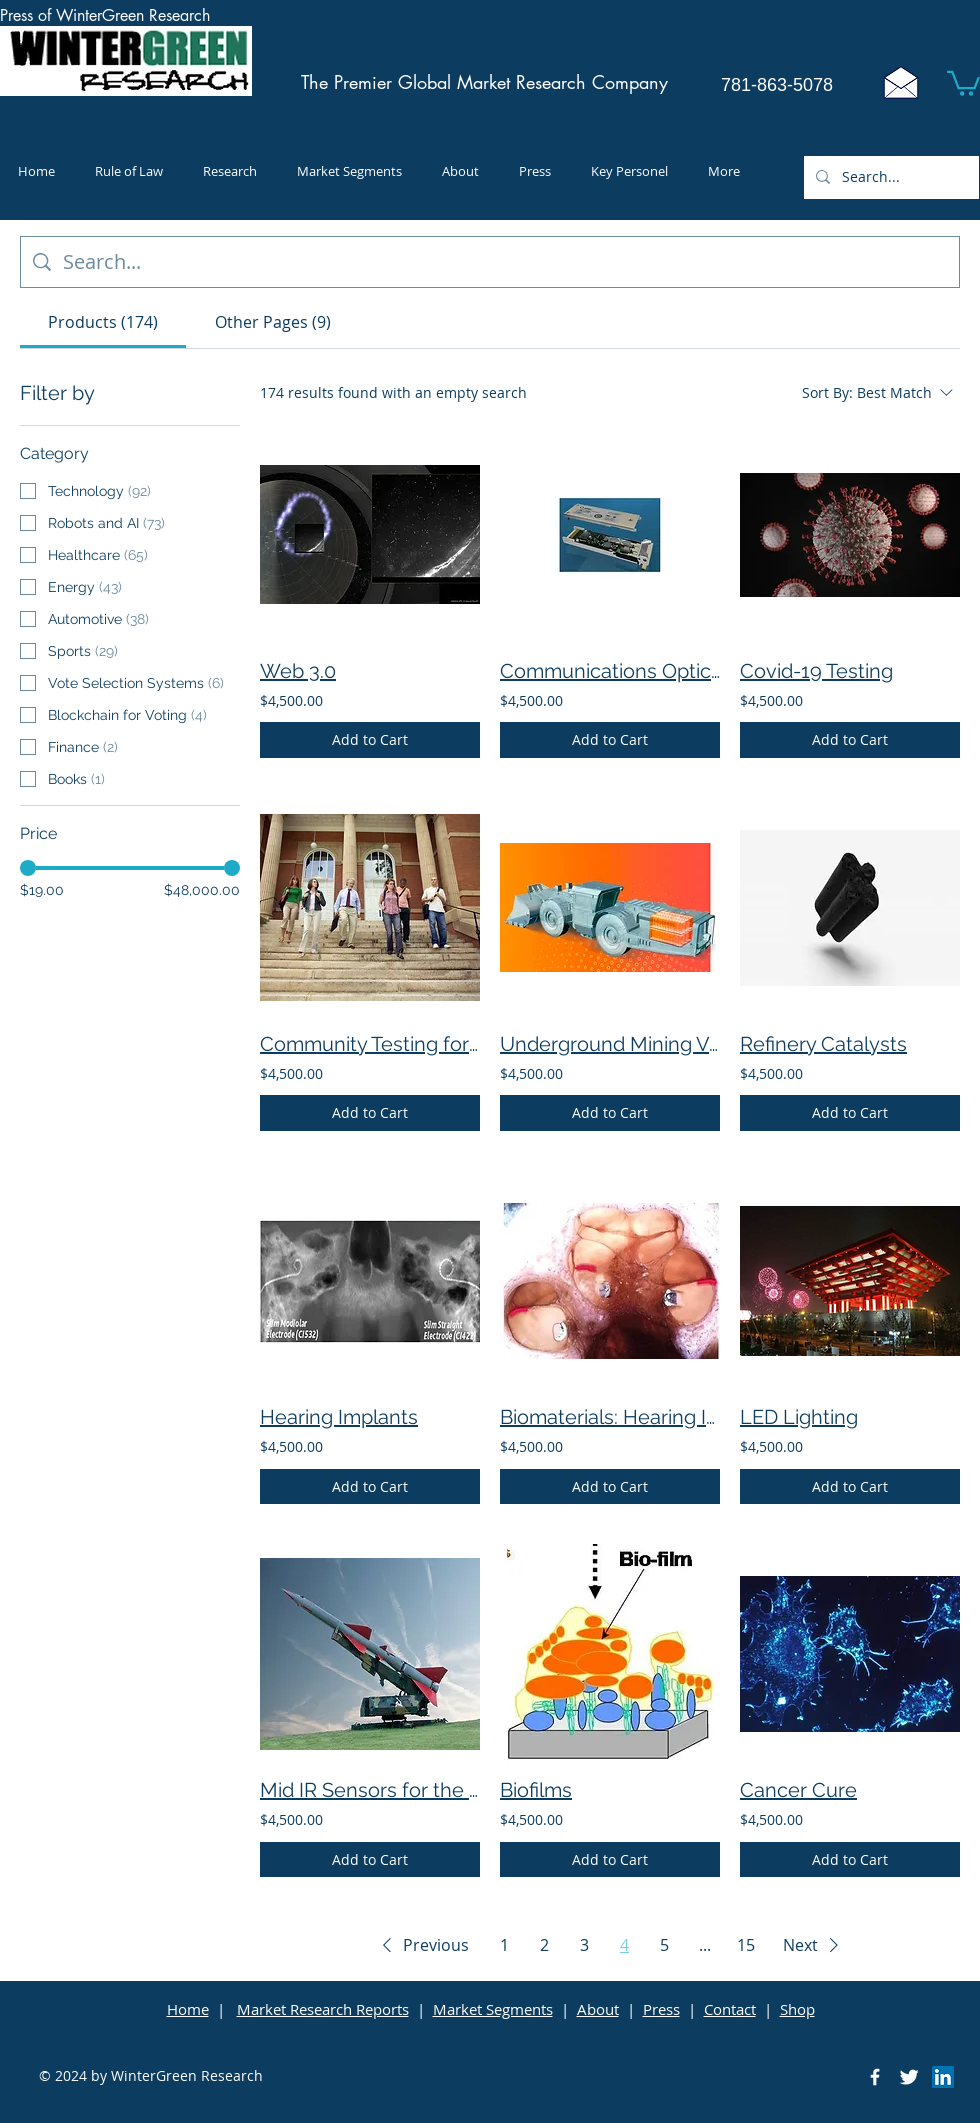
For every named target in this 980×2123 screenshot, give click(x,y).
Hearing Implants (339, 1417)
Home (188, 2009)
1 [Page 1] (504, 1945)
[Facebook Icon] (875, 2077)
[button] (963, 82)
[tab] (103, 322)
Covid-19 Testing (816, 671)
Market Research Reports (323, 2009)
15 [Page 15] (746, 1945)
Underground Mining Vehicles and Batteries (610, 1044)
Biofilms (536, 1790)
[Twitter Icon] (909, 2077)
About (598, 2009)
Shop (797, 2009)
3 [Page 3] (584, 1945)
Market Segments (493, 2009)
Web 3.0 (298, 671)
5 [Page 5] (664, 1945)
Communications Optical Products (610, 671)
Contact (730, 2009)
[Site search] (505, 262)
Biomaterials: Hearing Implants (610, 1417)
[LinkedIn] (943, 2077)
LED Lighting (799, 1417)
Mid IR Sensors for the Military (370, 1790)
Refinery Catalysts (823, 1044)
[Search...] (889, 177)
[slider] (28, 868)
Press (661, 2009)
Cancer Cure (798, 1790)
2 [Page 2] (544, 1945)
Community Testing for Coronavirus (370, 1044)
